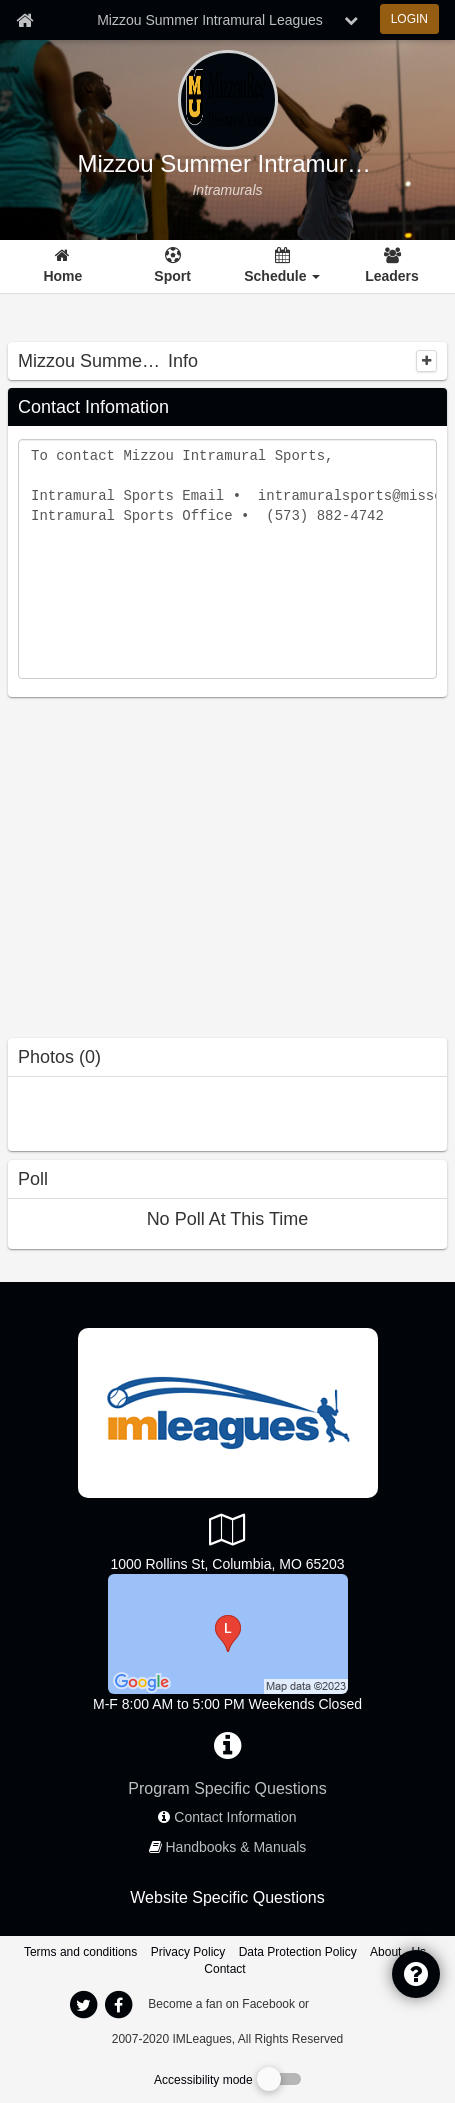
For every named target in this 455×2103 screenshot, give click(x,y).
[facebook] (352, 2003)
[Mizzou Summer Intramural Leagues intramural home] (227, 190)
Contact (224, 1969)
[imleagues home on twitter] (84, 2005)
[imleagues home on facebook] (119, 2005)
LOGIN (409, 19)
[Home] (62, 267)
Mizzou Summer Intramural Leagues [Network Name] (210, 20)
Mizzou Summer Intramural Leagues (228, 164)
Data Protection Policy (298, 1952)
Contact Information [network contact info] (235, 1817)
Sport (172, 276)
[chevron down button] (351, 20)
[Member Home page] (24, 20)
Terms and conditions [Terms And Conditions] (80, 1952)
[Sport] (172, 267)
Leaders (392, 276)
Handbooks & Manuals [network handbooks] (236, 1847)
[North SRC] (228, 1633)
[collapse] (426, 361)
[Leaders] (392, 267)
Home (62, 276)
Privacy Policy (188, 1952)
